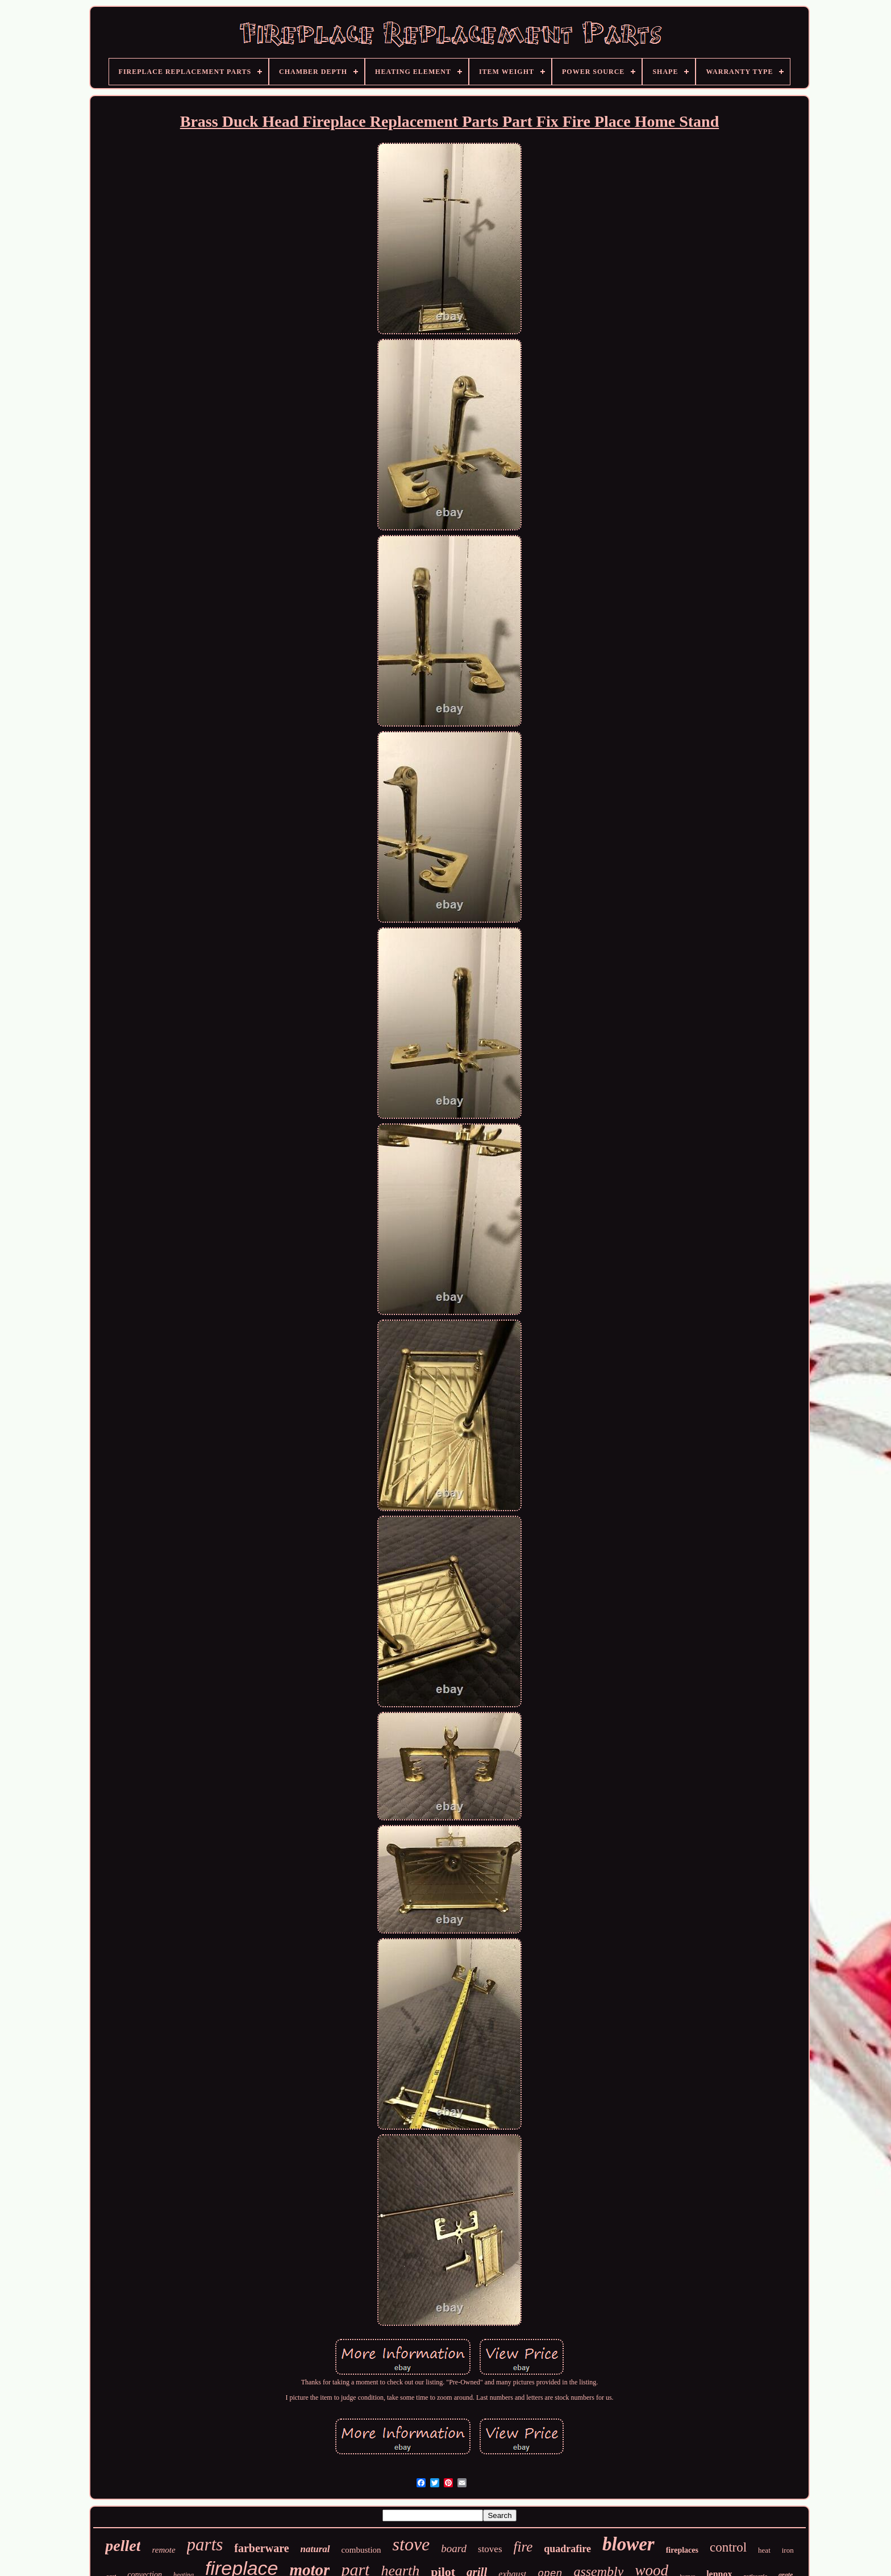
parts (205, 2544)
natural (315, 2549)
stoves (490, 2549)
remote (163, 2549)
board (454, 2548)
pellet (122, 2545)
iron (788, 2550)
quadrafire (567, 2548)
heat (764, 2550)
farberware (261, 2548)
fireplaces (682, 2550)
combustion (361, 2549)
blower (628, 2544)
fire (523, 2546)
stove (411, 2544)
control (728, 2547)
